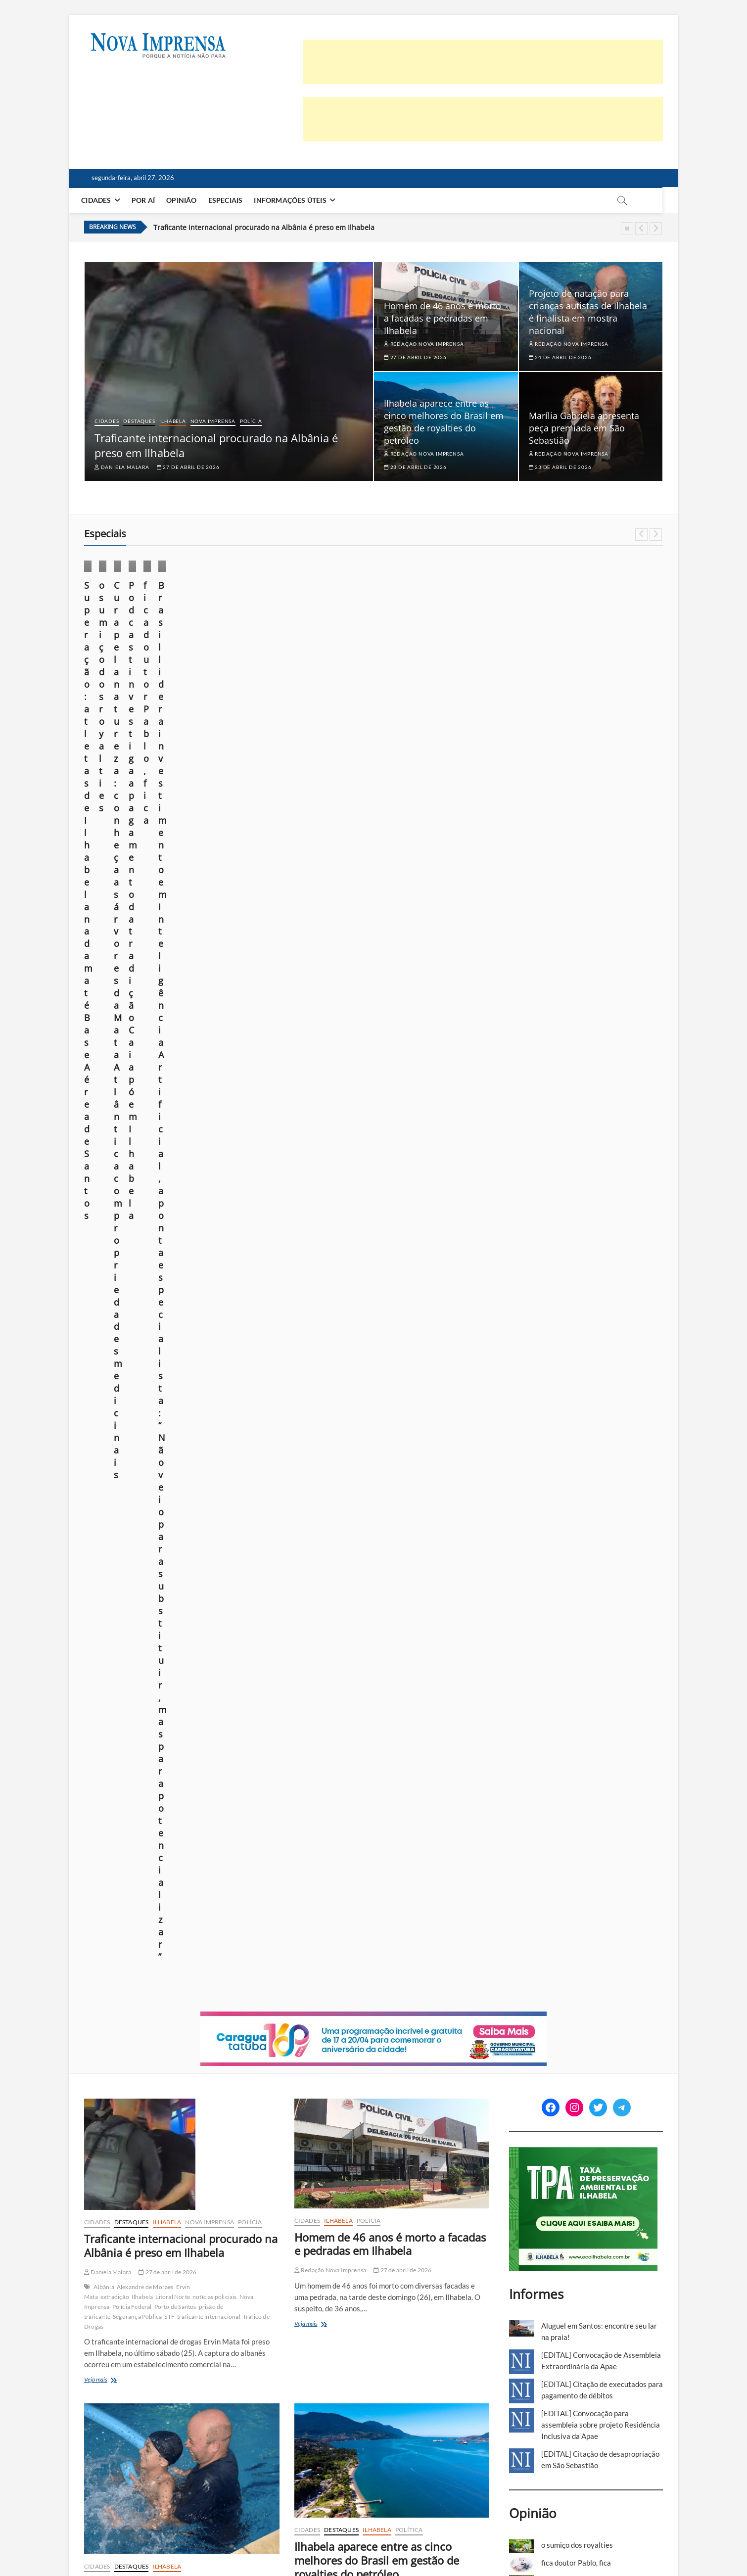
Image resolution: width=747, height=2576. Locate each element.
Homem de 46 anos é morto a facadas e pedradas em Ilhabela (442, 318)
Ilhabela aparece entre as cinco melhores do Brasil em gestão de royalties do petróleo (444, 421)
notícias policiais (214, 1028)
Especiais (233, 200)
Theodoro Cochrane (139, 1688)
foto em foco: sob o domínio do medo (599, 1381)
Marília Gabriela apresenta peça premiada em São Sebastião (584, 428)
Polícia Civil (164, 2058)
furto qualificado (414, 2014)
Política (409, 1261)
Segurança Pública (137, 1048)
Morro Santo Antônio (433, 1702)
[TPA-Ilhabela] (583, 884)
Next (656, 228)
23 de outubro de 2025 (267, 699)
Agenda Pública (324, 1340)
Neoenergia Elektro (217, 2371)
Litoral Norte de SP (164, 2371)
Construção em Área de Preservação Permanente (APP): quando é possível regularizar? (585, 1352)
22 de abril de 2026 (402, 1999)
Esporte (105, 641)
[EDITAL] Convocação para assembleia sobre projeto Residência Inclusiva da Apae (600, 1156)
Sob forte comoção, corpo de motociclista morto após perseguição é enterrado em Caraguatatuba (177, 1980)
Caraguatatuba (320, 1594)
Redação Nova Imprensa (424, 344)
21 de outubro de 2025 (415, 723)
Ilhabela (172, 421)
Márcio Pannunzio (261, 684)
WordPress (224, 2543)
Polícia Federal (132, 1038)
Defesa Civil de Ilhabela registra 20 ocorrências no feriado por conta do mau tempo (175, 2313)
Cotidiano (257, 617)
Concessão (343, 1692)
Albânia (103, 1018)
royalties (402, 1369)
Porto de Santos (175, 1038)
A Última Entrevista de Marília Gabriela (145, 1659)
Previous (641, 228)
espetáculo (152, 1669)
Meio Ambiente (445, 641)
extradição (114, 1028)
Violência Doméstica (343, 2044)
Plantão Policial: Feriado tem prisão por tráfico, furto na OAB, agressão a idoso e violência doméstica (386, 1966)
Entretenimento (114, 1669)
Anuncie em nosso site (529, 2542)
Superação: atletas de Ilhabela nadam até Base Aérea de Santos (146, 681)
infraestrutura (346, 1702)
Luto (178, 2048)
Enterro (155, 2038)
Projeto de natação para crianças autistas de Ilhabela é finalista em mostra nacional (588, 311)
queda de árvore (213, 2381)
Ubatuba (326, 2367)
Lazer (177, 1669)
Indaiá (123, 2048)
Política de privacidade (458, 2542)
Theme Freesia (187, 2543)
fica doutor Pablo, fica (576, 1294)
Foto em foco (262, 629)
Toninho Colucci (342, 1379)
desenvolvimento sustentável (386, 1340)
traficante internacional (208, 1048)
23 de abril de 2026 (415, 467)
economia (440, 1340)
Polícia (251, 421)
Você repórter (589, 2542)
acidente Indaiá (152, 2028)
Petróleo (329, 1369)
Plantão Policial (423, 2024)
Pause (627, 228)
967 (307, 2475)
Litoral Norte (172, 1028)
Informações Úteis (298, 200)
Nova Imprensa (212, 421)
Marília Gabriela (114, 1679)
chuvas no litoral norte (123, 2361)
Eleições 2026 (393, 2347)
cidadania (359, 2347)
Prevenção (175, 2381)
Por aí (151, 200)
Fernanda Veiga (318, 2333)
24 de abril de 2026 (560, 357)
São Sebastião (207, 1594)
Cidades (104, 200)
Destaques (139, 421)
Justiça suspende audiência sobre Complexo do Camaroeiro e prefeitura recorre (390, 1634)
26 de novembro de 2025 (121, 723)
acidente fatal (111, 2028)
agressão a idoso (325, 2014)
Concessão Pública (385, 1692)
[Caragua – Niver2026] (373, 749)
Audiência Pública (328, 1682)
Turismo (335, 1722)
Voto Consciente (362, 2367)
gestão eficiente (344, 1350)
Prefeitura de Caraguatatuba (366, 1712)
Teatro (186, 1679)
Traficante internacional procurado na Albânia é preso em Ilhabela (263, 227)
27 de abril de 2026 (188, 467)
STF (169, 1048)
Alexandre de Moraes (145, 1018)
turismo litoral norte (376, 1722)
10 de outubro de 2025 (618, 696)
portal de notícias (135, 2381)
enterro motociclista (195, 2038)
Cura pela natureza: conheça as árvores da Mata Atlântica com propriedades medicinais (446, 681)
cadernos (310, 1925)
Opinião (189, 200)
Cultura (580, 629)
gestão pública (387, 1350)
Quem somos (397, 2542)
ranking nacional (366, 1369)
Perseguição (109, 2058)
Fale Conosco (639, 2541)
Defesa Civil (171, 2361)
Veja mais (111, 1112)
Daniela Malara (121, 467)
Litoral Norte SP (375, 1359)
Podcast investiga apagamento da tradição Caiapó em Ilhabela (594, 675)
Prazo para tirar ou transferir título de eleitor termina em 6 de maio (389, 2306)
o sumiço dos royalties (280, 669)
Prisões (324, 2034)
